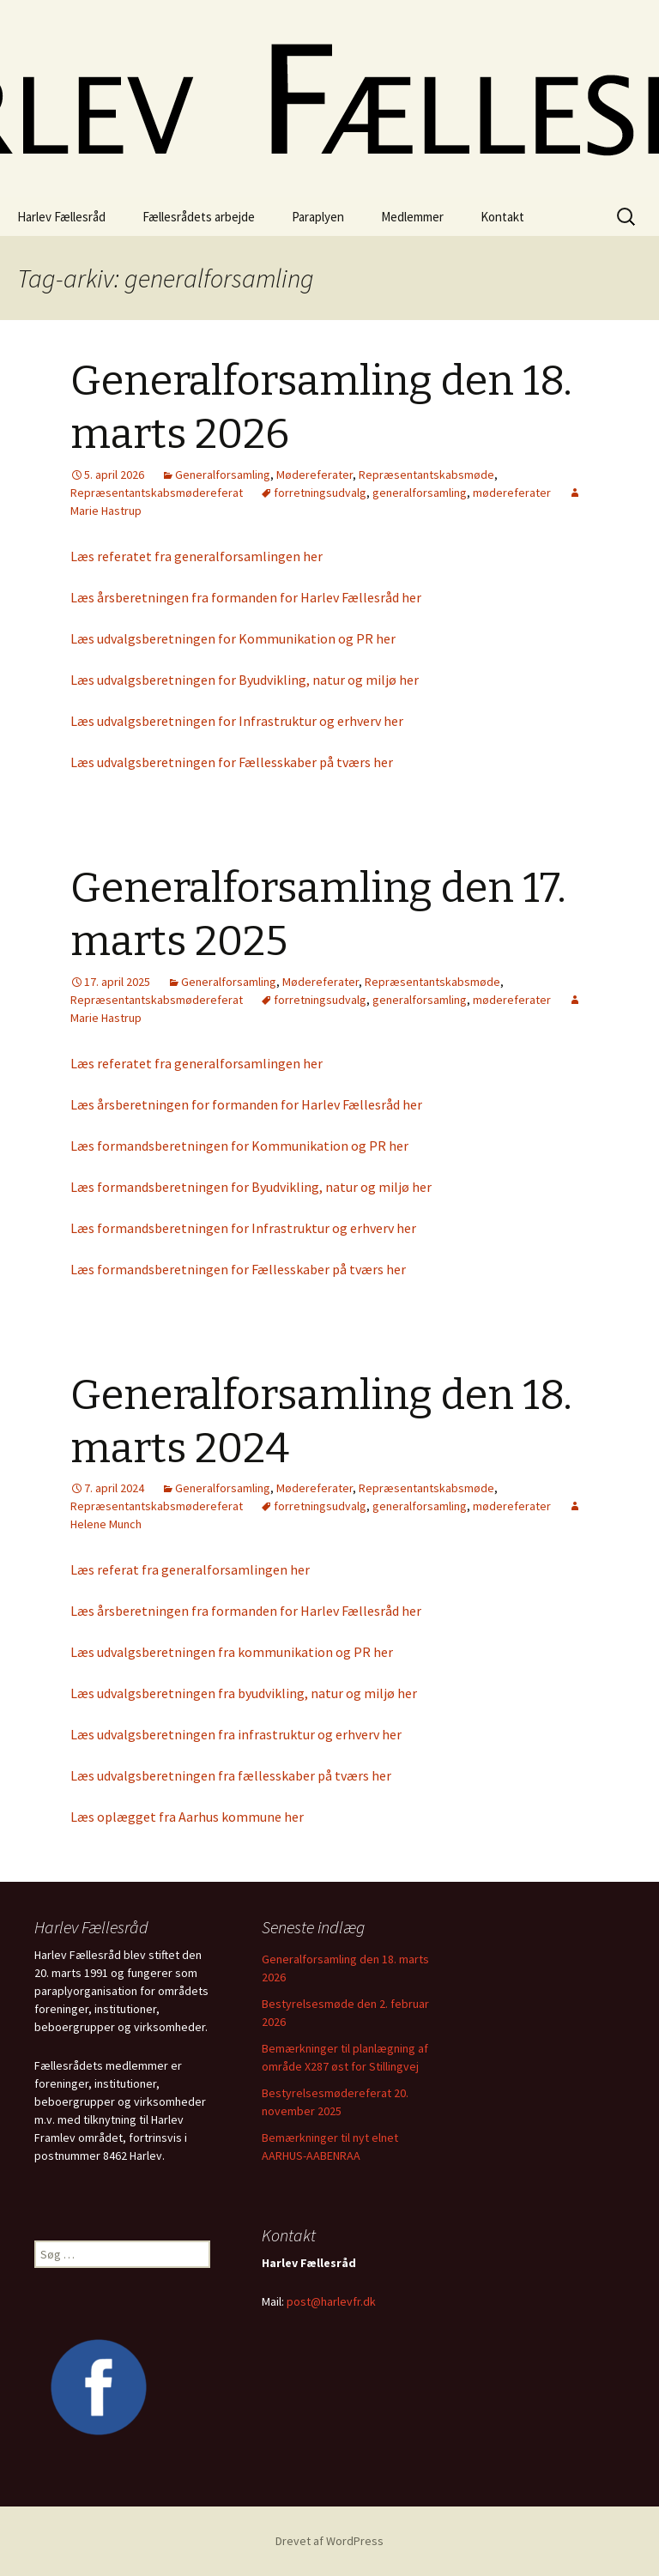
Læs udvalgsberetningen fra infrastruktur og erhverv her (236, 1734)
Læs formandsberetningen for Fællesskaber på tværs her (238, 1269)
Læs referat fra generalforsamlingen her (190, 1569)
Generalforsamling (222, 474)
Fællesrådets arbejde (198, 217)
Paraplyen (318, 217)
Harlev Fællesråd (61, 217)
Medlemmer (412, 217)
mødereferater (512, 492)
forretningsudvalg (320, 492)
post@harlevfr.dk (331, 2301)
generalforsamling (419, 492)
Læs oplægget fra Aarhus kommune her (187, 1816)
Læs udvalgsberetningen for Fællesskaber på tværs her (231, 762)
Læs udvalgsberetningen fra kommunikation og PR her (231, 1651)
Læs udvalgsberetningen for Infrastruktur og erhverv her (236, 720)
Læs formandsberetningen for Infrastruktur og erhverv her (243, 1228)
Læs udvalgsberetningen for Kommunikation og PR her (233, 638)
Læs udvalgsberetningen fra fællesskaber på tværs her (230, 1775)
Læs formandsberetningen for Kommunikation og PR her (239, 1145)
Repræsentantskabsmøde (426, 474)
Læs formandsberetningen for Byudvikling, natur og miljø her (251, 1186)
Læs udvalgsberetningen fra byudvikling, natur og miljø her (243, 1693)
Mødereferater (314, 474)
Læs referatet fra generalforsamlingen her (196, 556)
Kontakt (502, 217)
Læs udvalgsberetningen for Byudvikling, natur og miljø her (244, 679)
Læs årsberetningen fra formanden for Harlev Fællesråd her (245, 597)
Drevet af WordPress (329, 2541)
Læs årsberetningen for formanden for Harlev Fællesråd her (246, 1104)
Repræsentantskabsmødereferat (156, 492)
